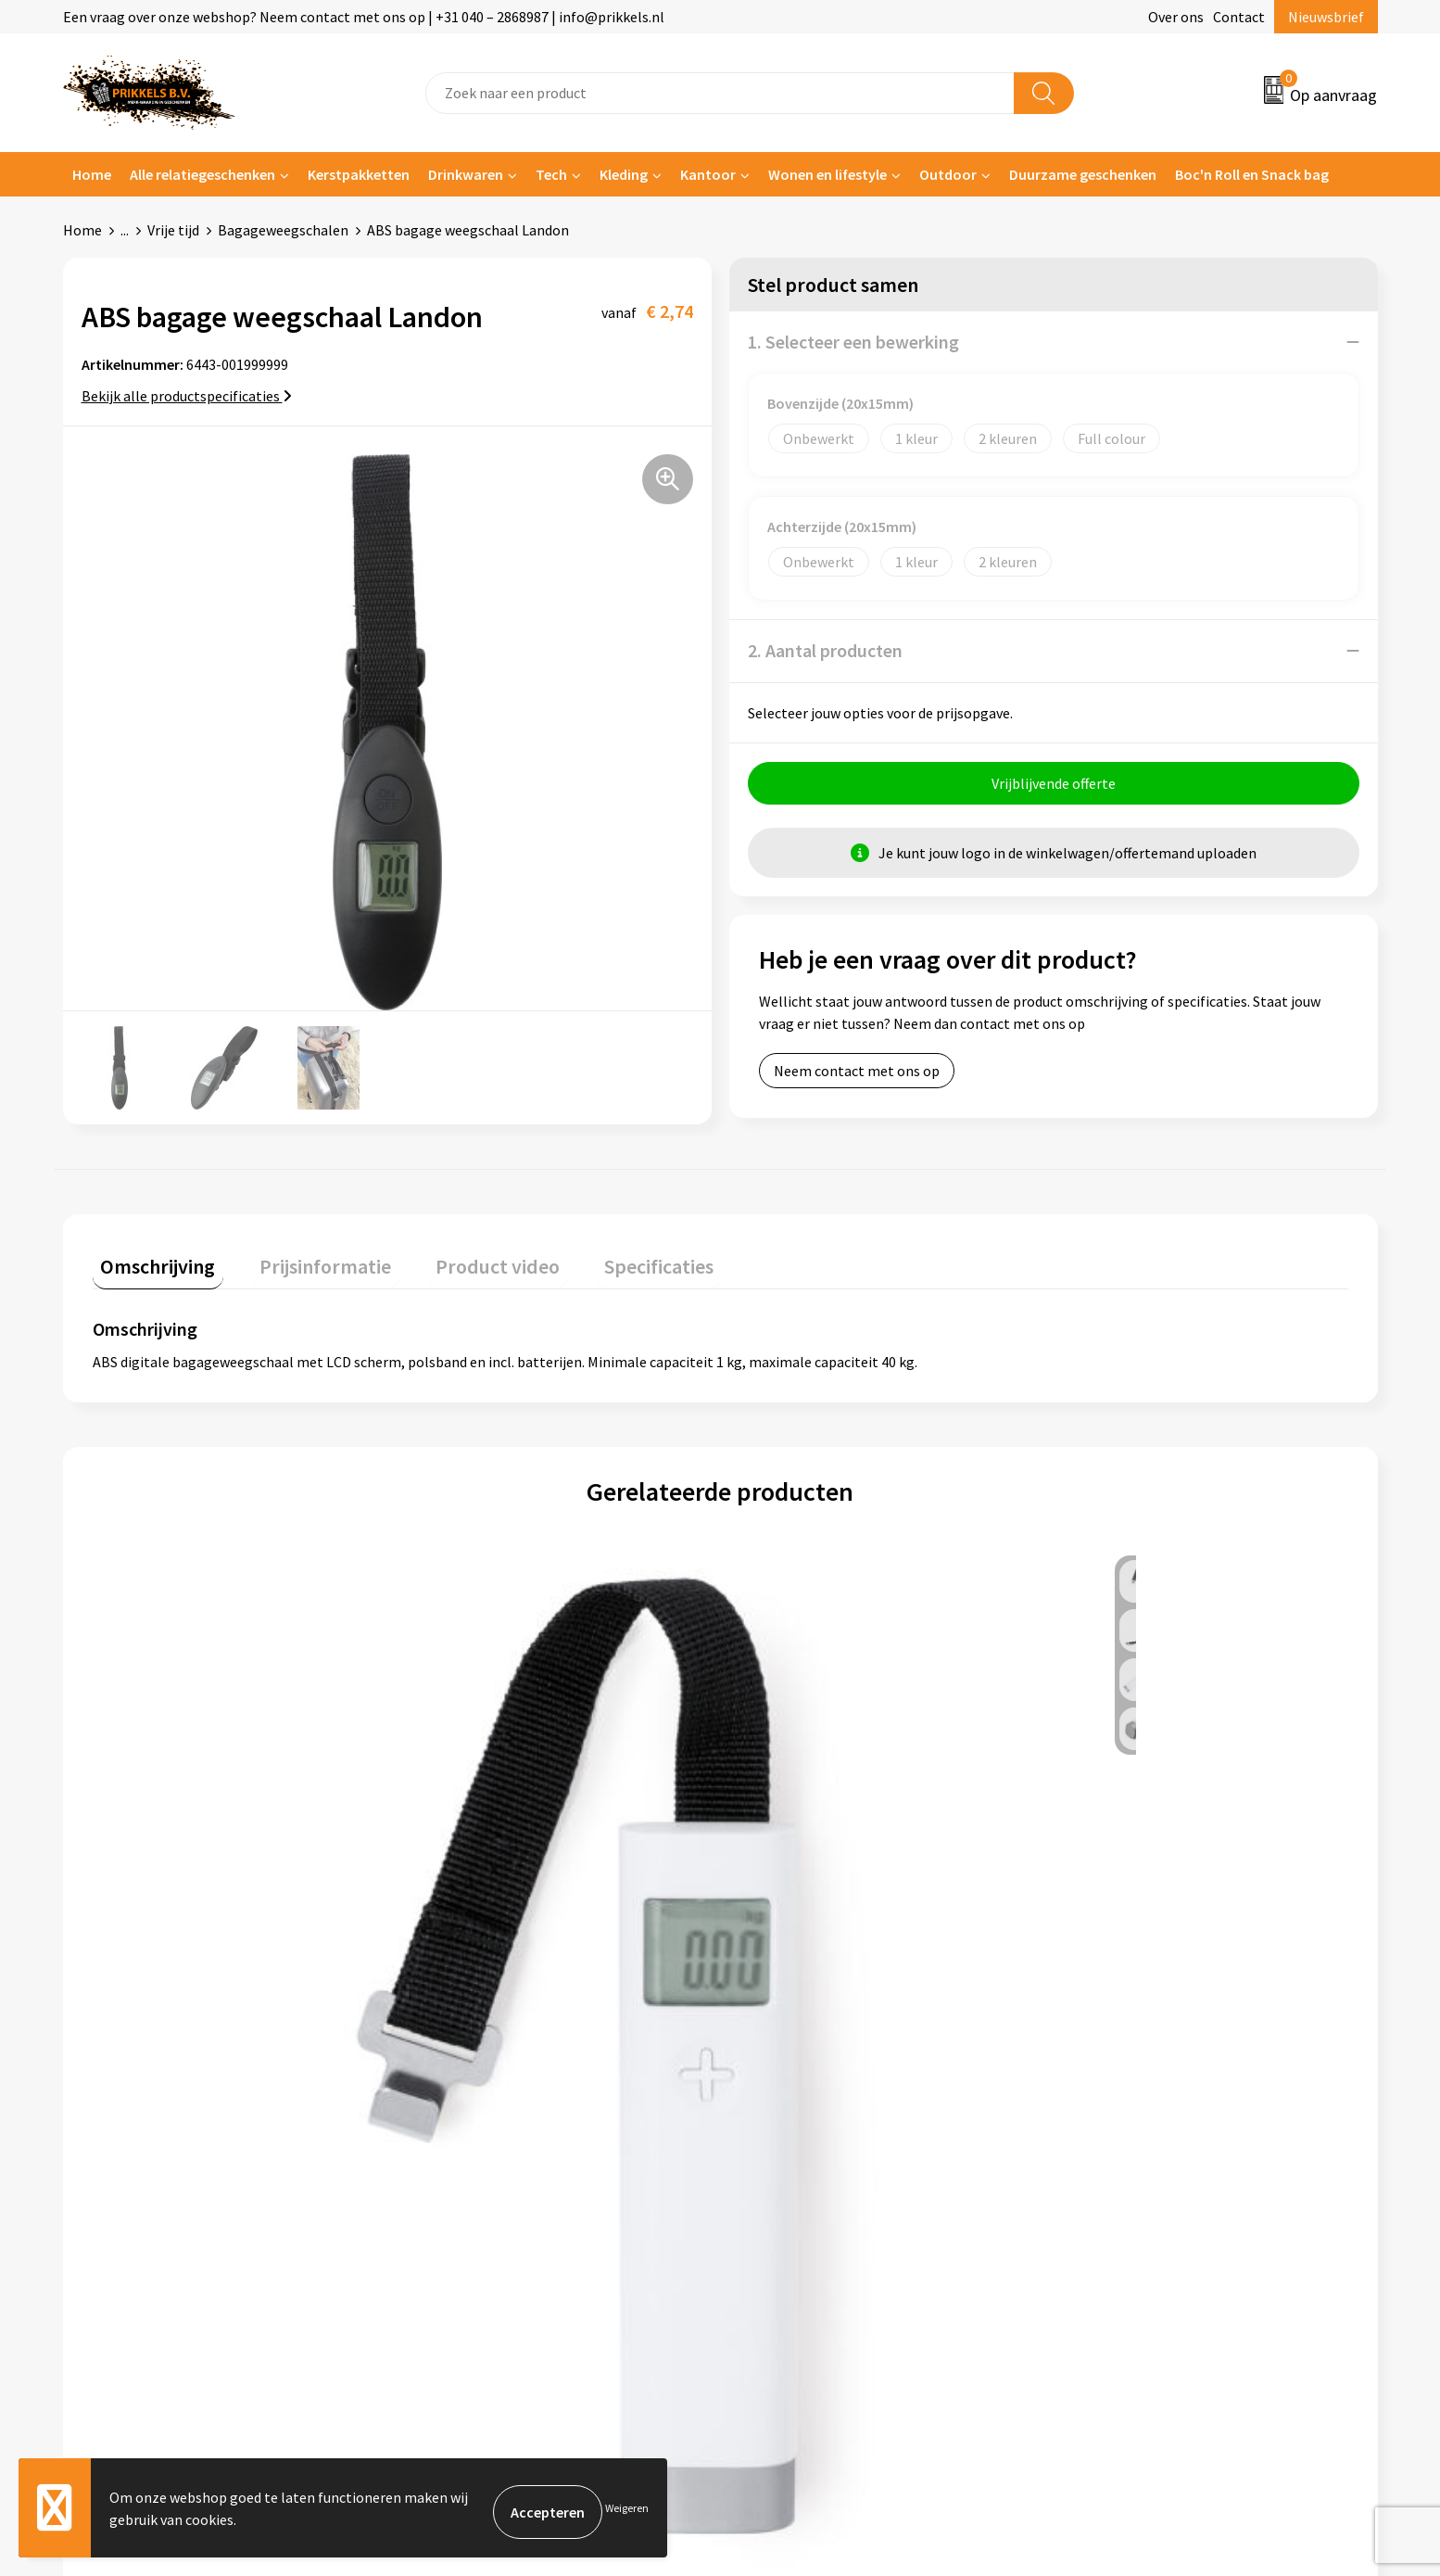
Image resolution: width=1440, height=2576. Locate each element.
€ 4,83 (156, 1888)
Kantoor (708, 174)
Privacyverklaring (1124, 2146)
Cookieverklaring (1123, 2117)
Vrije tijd (173, 230)
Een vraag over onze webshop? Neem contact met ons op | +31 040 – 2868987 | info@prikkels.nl (363, 16)
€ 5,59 (783, 1888)
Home (91, 174)
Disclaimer (1103, 2173)
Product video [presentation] (457, 1260)
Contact (1239, 16)
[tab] (150, 1264)
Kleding (624, 174)
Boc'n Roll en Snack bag (1252, 174)
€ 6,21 (469, 1888)
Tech (551, 174)
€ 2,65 (1098, 1888)
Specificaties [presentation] (601, 1260)
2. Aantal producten (825, 650)
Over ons (1176, 16)
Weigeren (627, 2512)
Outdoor (948, 174)
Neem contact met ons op (857, 1079)
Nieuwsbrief (1326, 16)
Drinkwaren (465, 174)
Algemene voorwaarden (1144, 2089)
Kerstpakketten (359, 174)
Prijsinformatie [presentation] (301, 1260)
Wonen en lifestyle (827, 174)
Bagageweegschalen (283, 230)
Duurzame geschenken (1082, 174)
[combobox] (720, 93)
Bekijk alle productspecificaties (187, 396)
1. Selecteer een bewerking (853, 341)
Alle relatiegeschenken (202, 174)
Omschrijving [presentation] (150, 1260)
